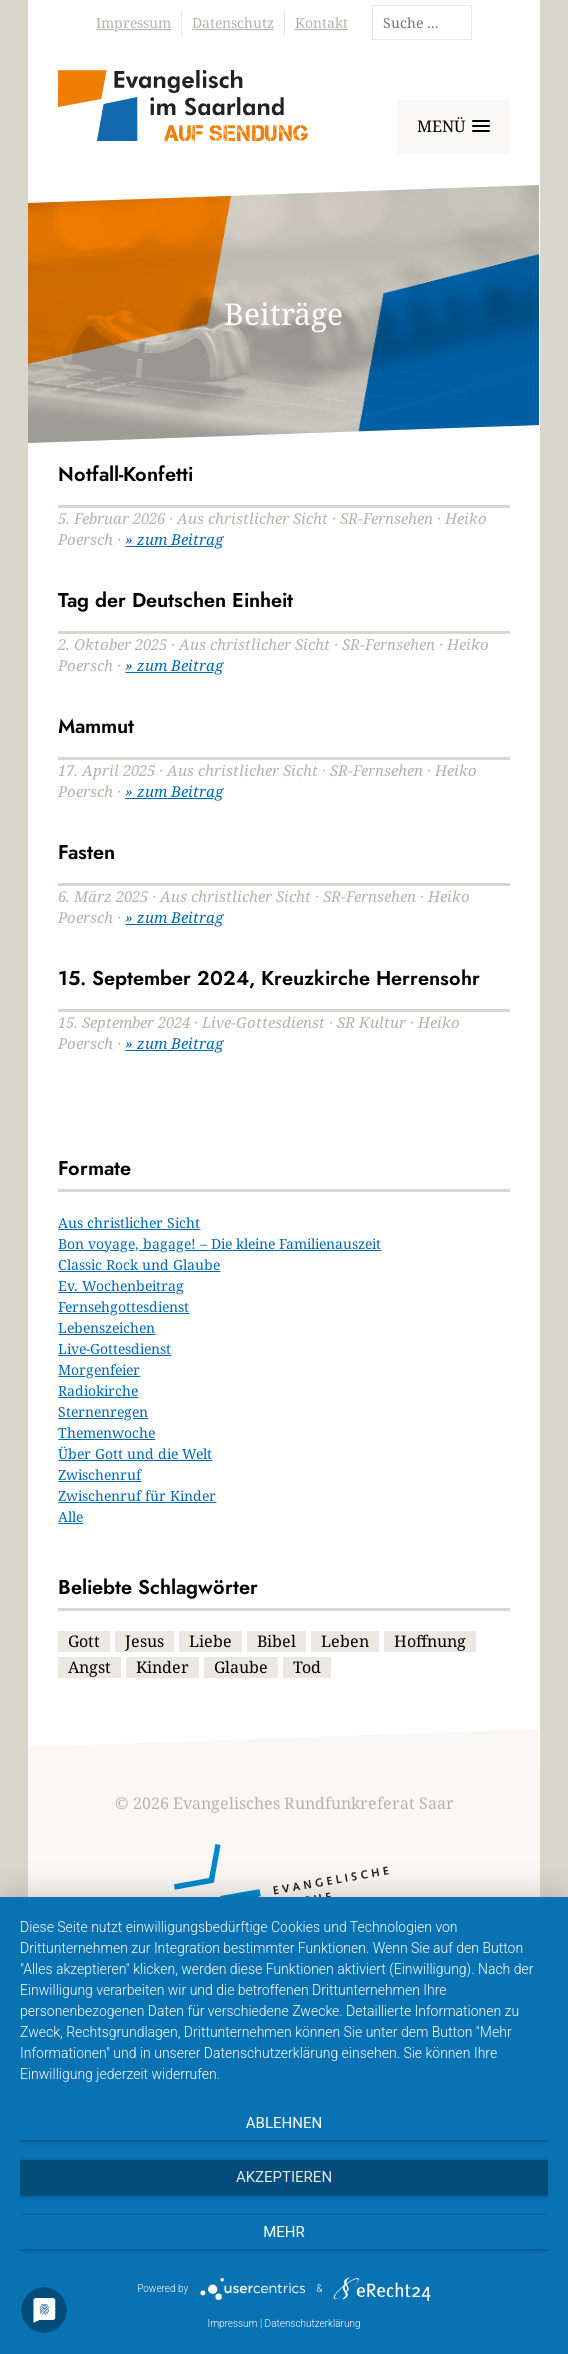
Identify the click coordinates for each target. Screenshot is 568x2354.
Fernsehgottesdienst (123, 1306)
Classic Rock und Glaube (139, 1264)
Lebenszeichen (106, 1327)
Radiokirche (98, 1390)
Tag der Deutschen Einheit (175, 600)
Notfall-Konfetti (125, 474)
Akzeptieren (284, 2177)
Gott (84, 1641)
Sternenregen (103, 1411)
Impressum (133, 22)
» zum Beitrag (174, 539)
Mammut (96, 726)
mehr (284, 2232)
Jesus (144, 1641)
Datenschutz (233, 22)
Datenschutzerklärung (313, 2323)
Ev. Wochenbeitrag (121, 1285)
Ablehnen (284, 2123)
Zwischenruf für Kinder (137, 1495)
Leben (345, 1641)
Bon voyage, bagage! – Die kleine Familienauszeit (219, 1243)
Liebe (210, 1641)
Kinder (162, 1667)
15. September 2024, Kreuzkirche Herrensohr (269, 978)
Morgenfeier (99, 1369)
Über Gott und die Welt (135, 1453)
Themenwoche (106, 1432)
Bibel (276, 1641)
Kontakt (321, 22)
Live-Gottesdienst (114, 1348)
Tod (307, 1667)
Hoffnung (430, 1641)
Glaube (241, 1667)
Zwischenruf (99, 1474)
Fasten (86, 852)
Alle (70, 1516)
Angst (89, 1667)
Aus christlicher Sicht (129, 1222)
